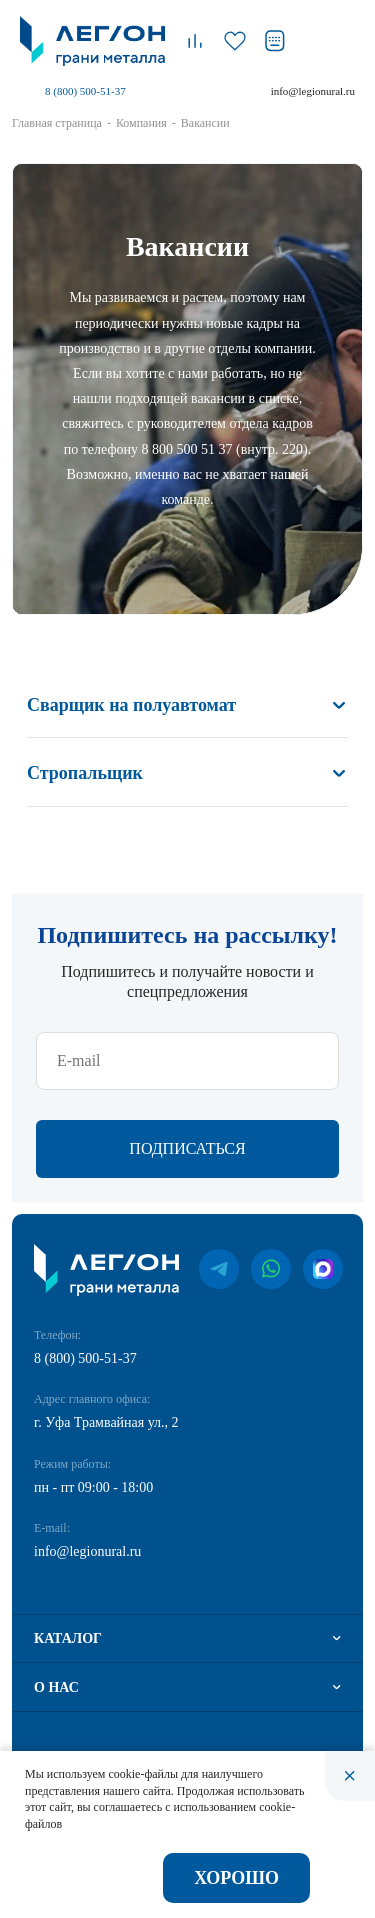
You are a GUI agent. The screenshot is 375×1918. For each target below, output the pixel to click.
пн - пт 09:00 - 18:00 (93, 1487)
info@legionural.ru (313, 91)
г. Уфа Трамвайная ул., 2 (106, 1422)
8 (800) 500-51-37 (85, 91)
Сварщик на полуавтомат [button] (131, 705)
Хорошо (236, 1878)
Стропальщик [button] (85, 773)
